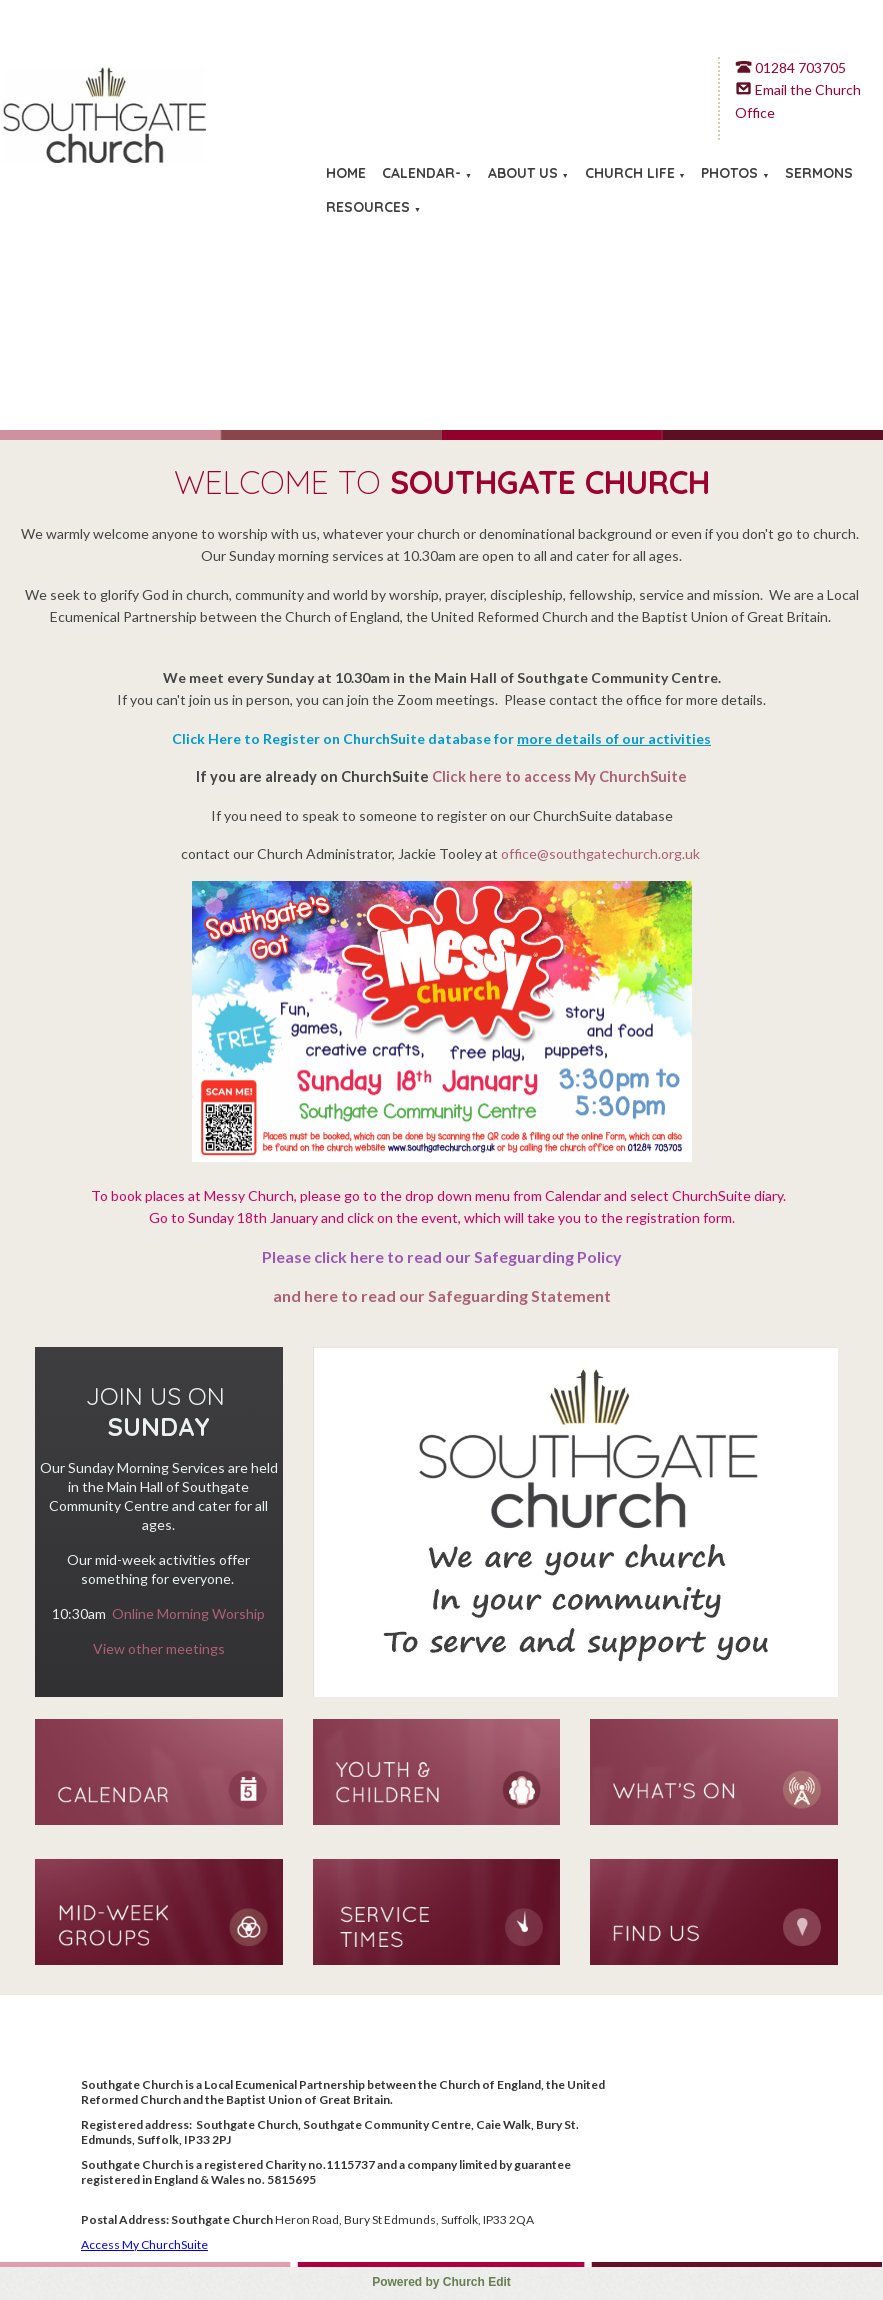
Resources (368, 207)
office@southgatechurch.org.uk (600, 853)
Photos (729, 173)
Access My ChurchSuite (144, 2244)
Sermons (819, 173)
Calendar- (421, 173)
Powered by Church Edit (441, 2282)
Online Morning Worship (188, 1613)
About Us (523, 173)
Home (346, 173)
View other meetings (159, 1648)
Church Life (630, 173)
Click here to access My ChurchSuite (559, 776)
